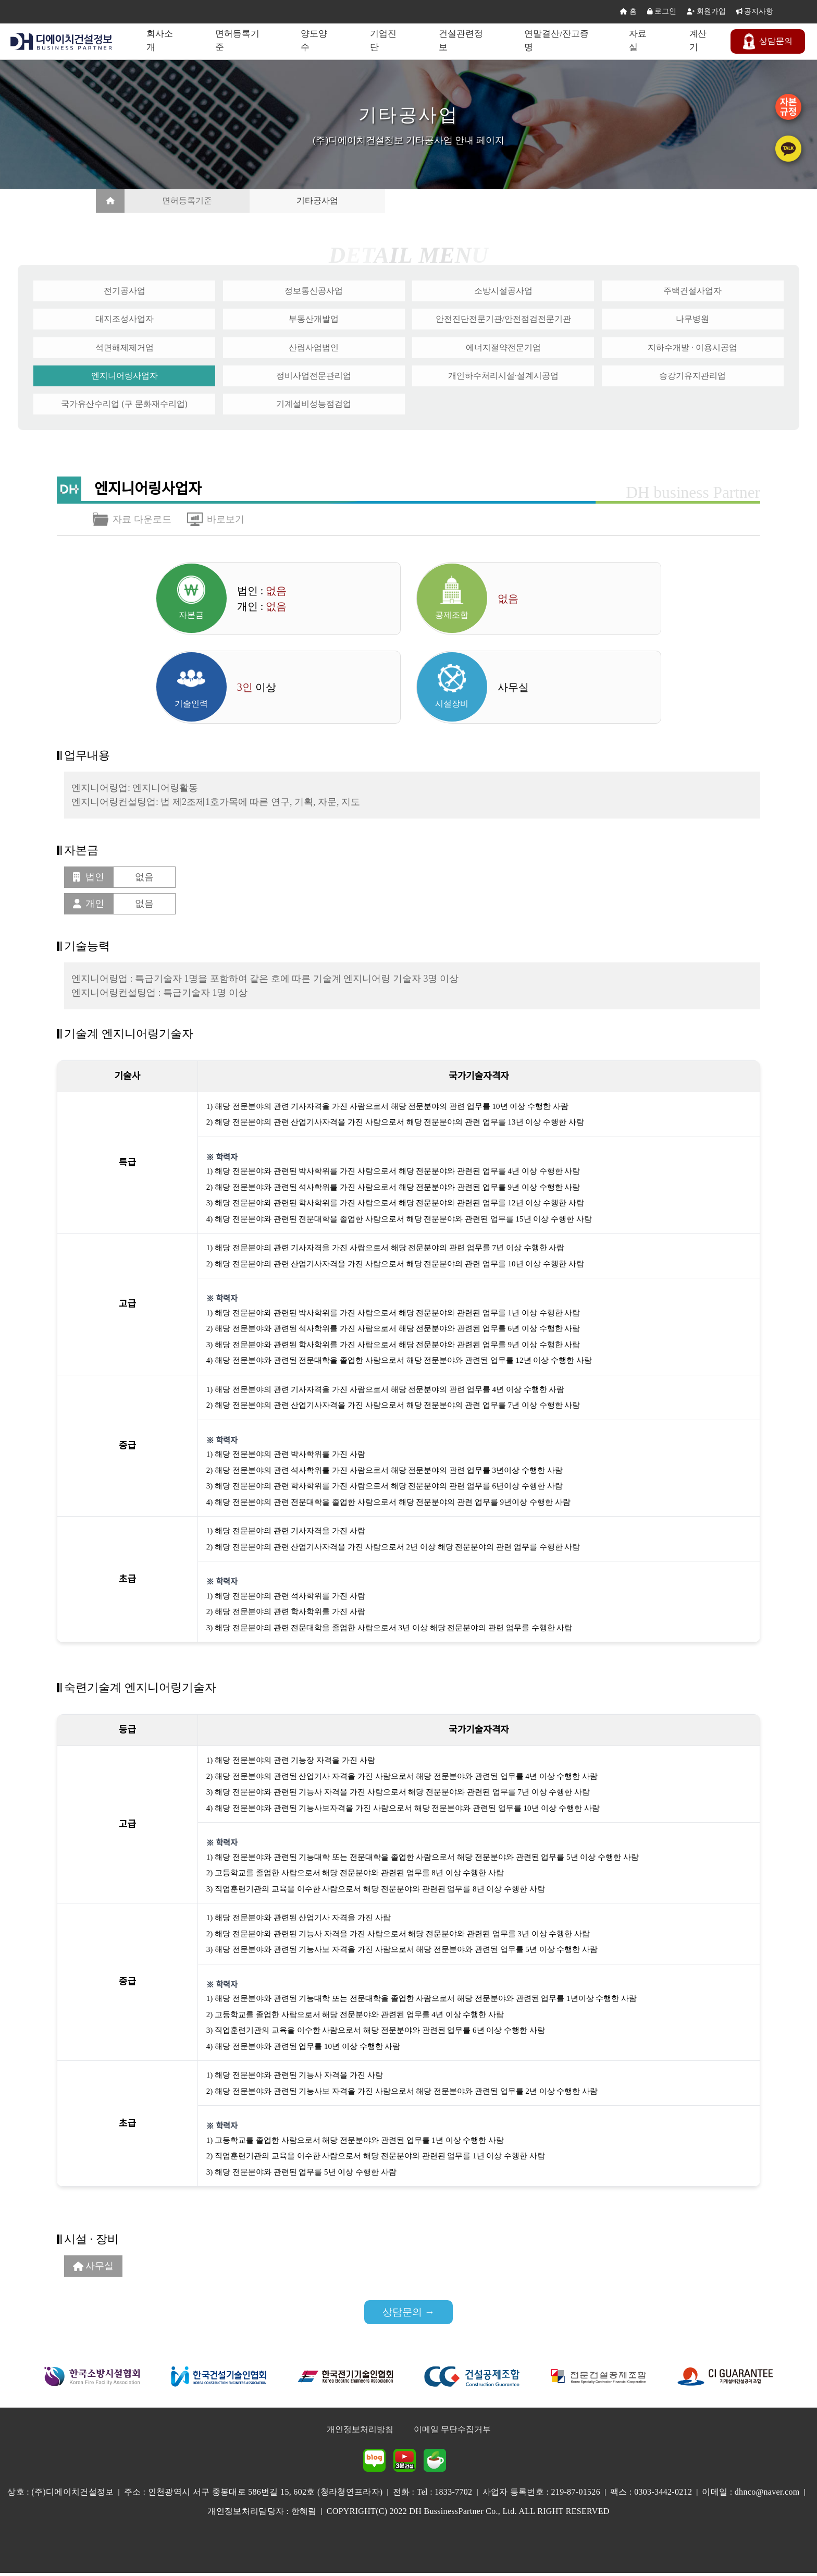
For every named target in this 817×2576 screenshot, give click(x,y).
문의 (769, 41)
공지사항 (755, 12)
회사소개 (162, 41)
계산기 (699, 41)
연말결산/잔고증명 (558, 41)
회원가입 (706, 12)
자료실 (639, 41)
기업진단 (385, 41)
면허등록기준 (240, 41)
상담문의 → (408, 2314)
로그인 (662, 12)
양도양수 (316, 41)
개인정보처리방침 (360, 2431)
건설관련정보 (463, 41)
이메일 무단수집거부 (452, 2431)
